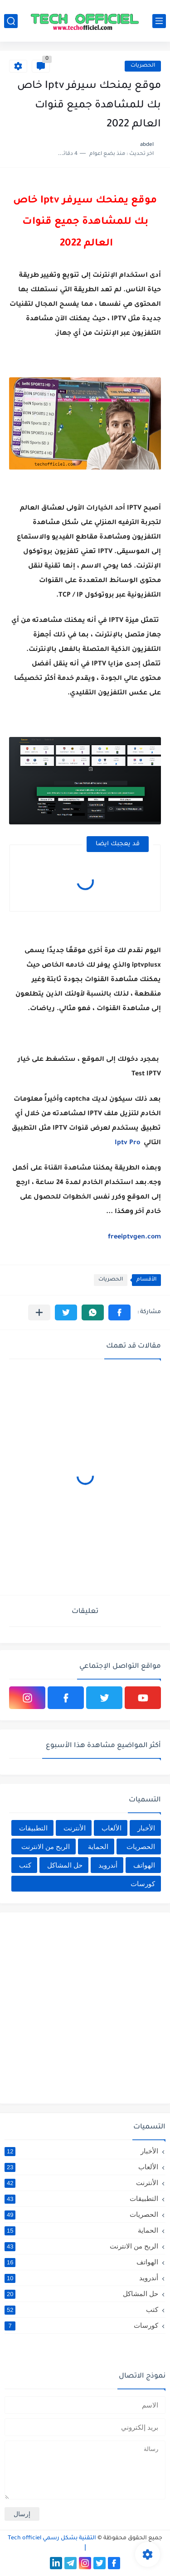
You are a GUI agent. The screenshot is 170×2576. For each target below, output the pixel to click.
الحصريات (143, 66)
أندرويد (107, 1865)
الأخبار (146, 1828)
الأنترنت (74, 1828)
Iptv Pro (128, 1143)
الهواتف (144, 1865)
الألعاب (111, 1828)
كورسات (143, 1883)
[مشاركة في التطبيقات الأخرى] (39, 1312)
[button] (119, 1312)
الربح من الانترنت (45, 1846)
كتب (25, 1865)
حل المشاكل (65, 1865)
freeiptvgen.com (134, 1237)
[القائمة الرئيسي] (159, 21)
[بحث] (11, 21)
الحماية (98, 1846)
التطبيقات (33, 1828)
